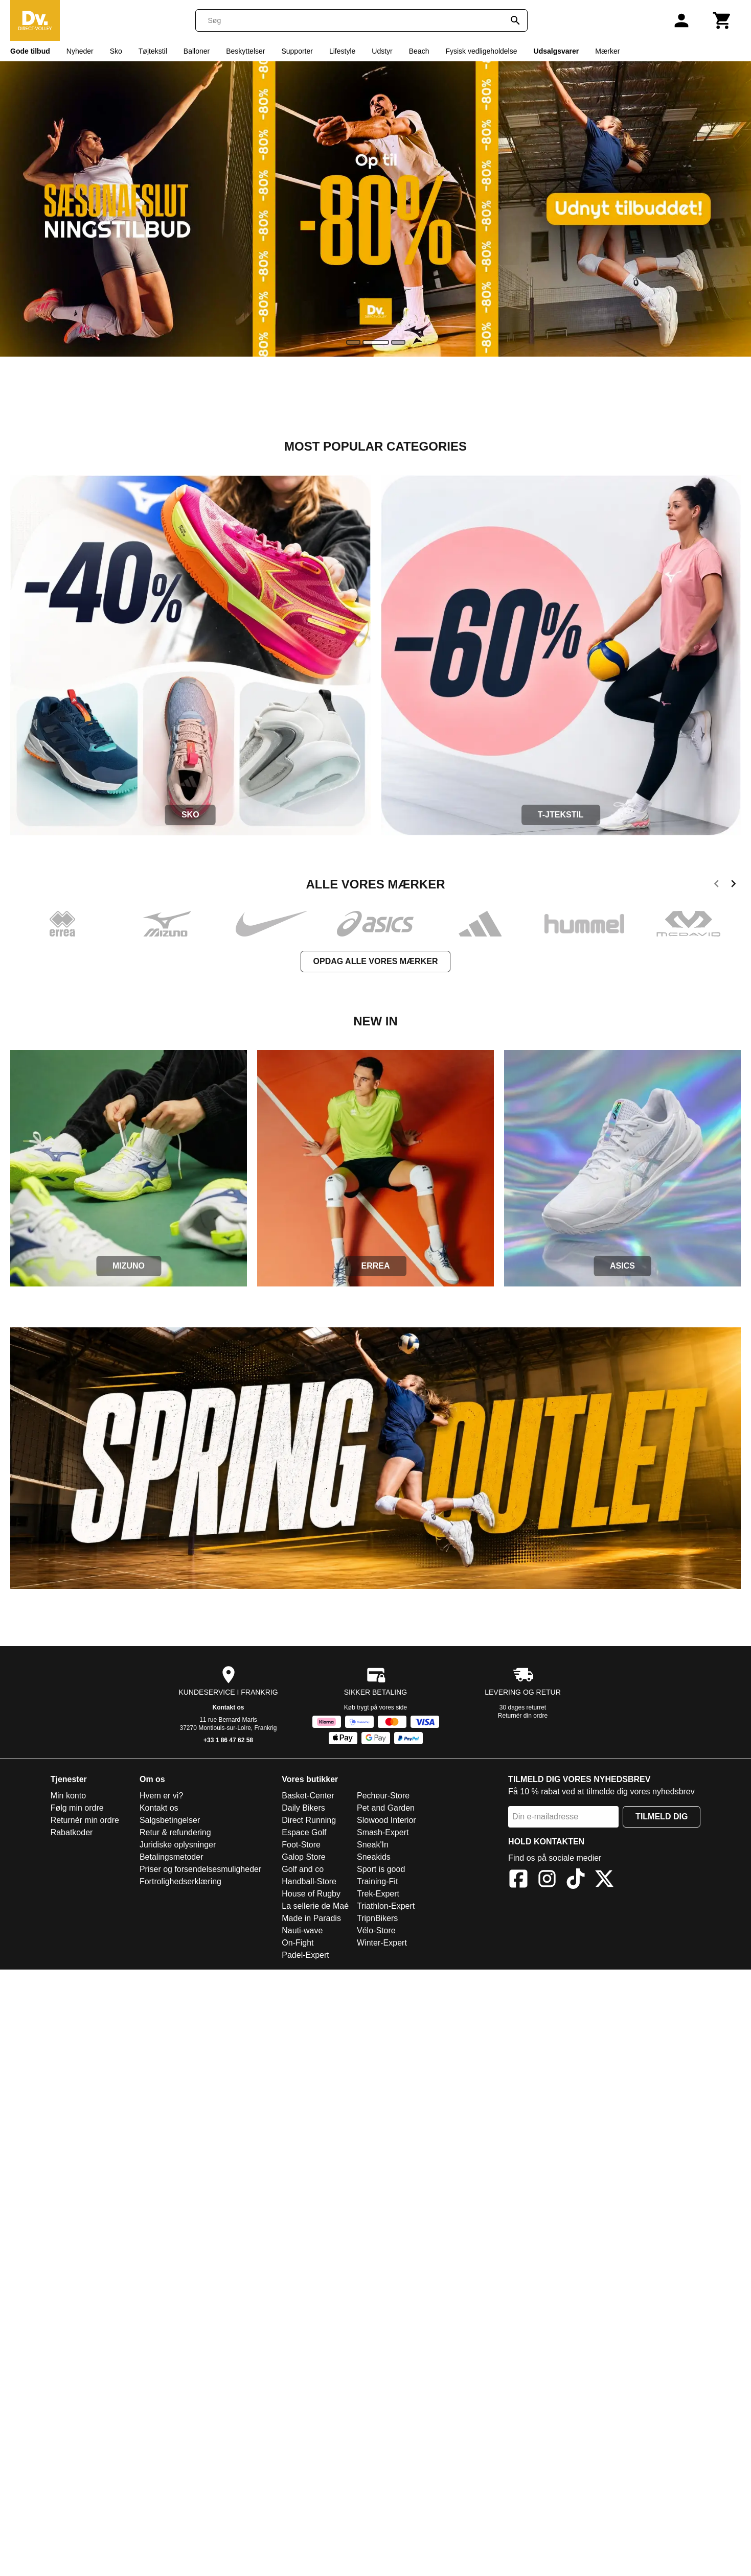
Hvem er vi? (161, 1795)
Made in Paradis (311, 1918)
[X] (604, 1880)
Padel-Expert (305, 1955)
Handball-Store (309, 1881)
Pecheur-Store (383, 1795)
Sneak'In (373, 1844)
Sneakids (374, 1857)
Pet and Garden (386, 1808)
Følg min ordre (77, 1808)
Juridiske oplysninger (178, 1844)
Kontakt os (228, 1707)
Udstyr (382, 51)
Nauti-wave (302, 1930)
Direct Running (309, 1820)
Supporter (296, 51)
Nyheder (80, 51)
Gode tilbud (30, 51)
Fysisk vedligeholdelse (481, 51)
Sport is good (381, 1869)
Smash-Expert (382, 1832)
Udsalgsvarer (556, 51)
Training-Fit (377, 1881)
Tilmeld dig (661, 1816)
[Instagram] (547, 1880)
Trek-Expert (378, 1893)
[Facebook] (518, 1880)
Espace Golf (304, 1832)
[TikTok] (575, 1880)
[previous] (716, 885)
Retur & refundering (175, 1832)
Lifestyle (342, 51)
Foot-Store (301, 1844)
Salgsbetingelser (170, 1820)
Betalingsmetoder (171, 1857)
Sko (116, 51)
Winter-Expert (382, 1942)
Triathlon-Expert (386, 1906)
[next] (733, 885)
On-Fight (297, 1942)
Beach (419, 51)
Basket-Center (308, 1795)
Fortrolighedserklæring (180, 1881)
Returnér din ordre (523, 1715)
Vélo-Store (376, 1930)
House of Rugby (311, 1893)
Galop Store (303, 1857)
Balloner (197, 51)
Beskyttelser (245, 51)
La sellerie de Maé (315, 1906)
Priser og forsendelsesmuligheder (200, 1869)
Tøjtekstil (153, 51)
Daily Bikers (303, 1808)
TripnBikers (377, 1918)
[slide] (353, 342)
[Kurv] (722, 20)
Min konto (68, 1795)
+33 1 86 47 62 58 (228, 1740)
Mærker (607, 51)
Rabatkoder (72, 1832)
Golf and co (303, 1869)
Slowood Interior (386, 1820)
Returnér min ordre (85, 1820)
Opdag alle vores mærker (375, 961)
